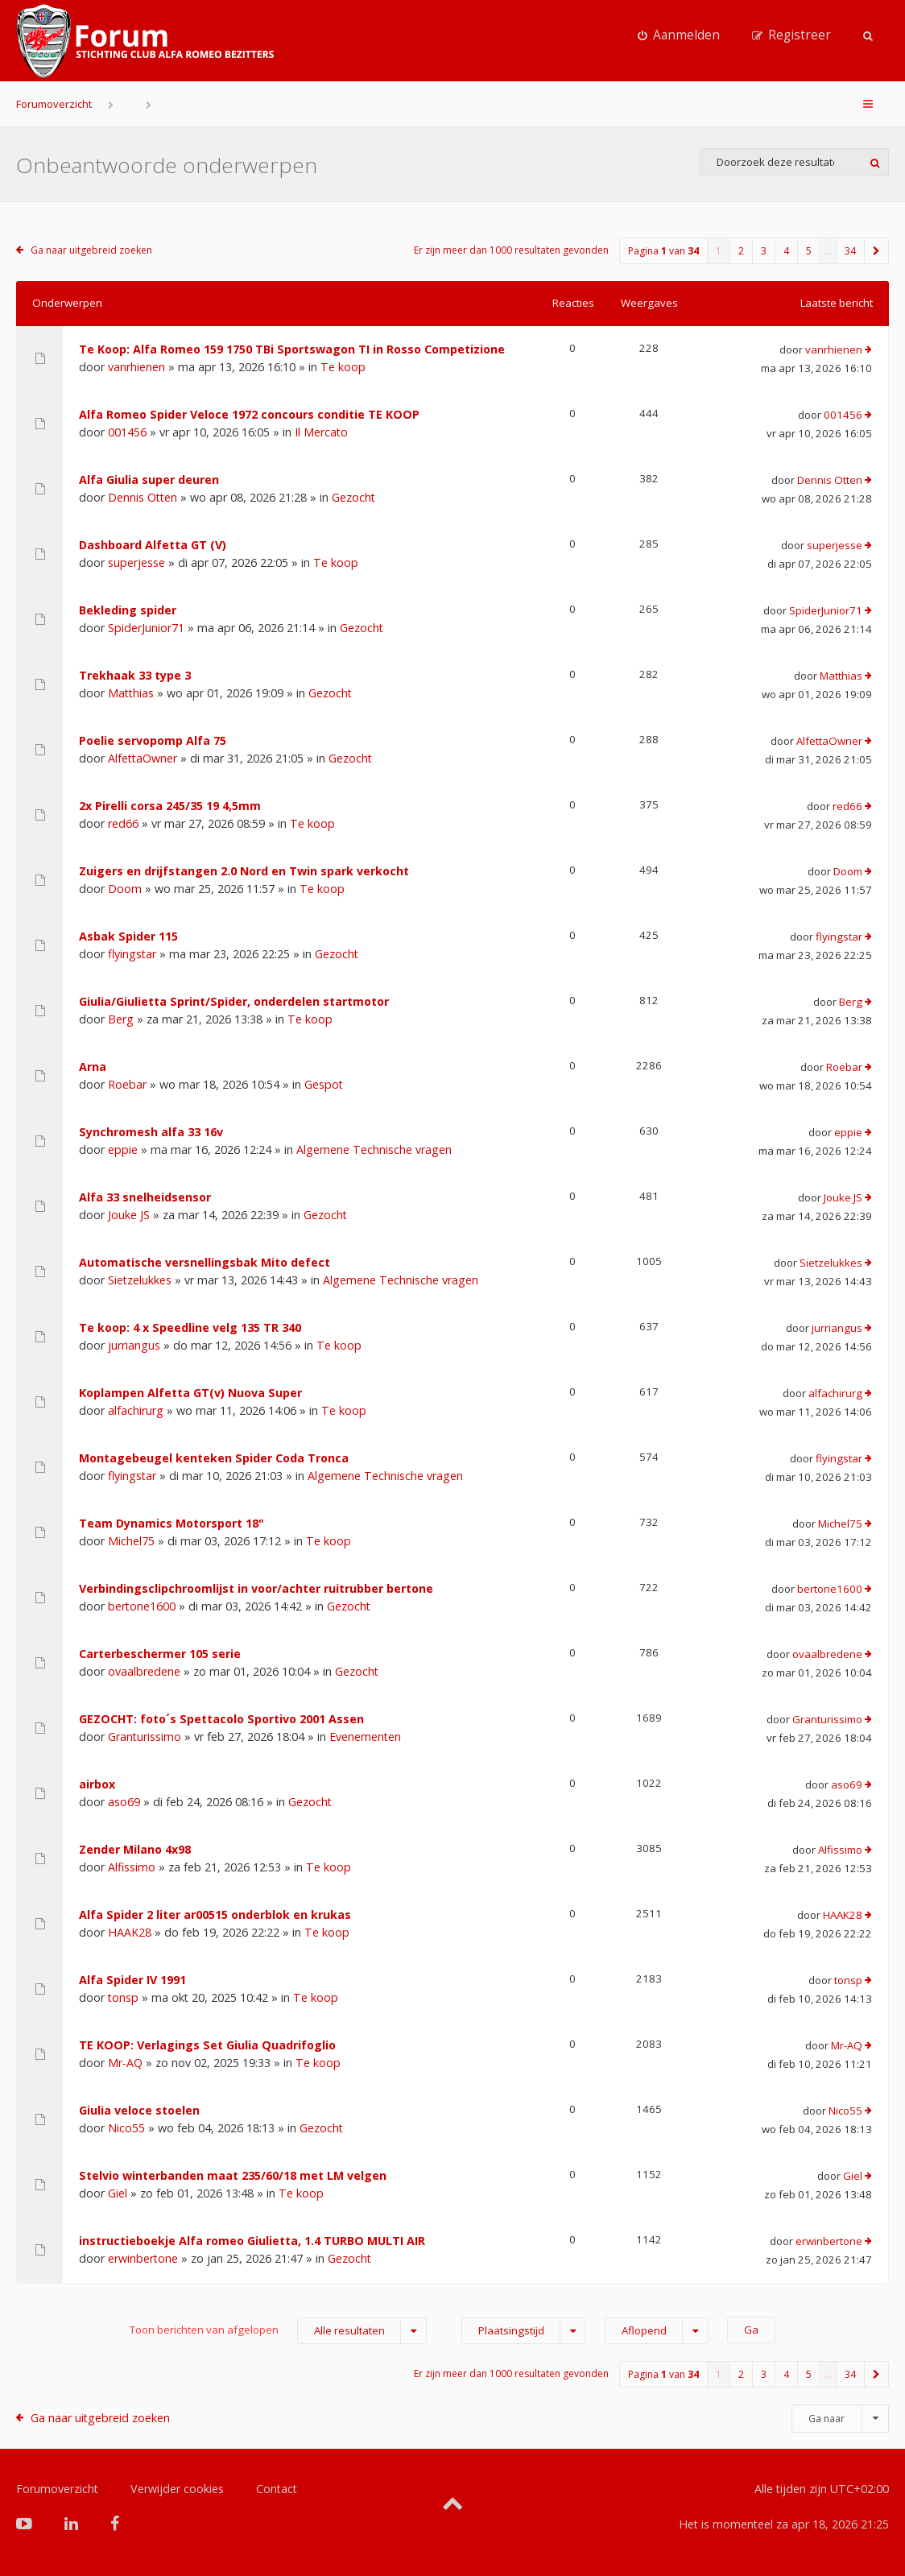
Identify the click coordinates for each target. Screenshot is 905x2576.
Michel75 (131, 1540)
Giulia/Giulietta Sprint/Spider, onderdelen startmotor (234, 1001)
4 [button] (786, 251)
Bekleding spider (127, 610)
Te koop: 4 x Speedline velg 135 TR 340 (190, 1327)
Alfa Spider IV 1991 (132, 1979)
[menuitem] (679, 35)
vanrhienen (136, 366)
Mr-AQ (125, 2062)
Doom (125, 888)
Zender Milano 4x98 (135, 1849)
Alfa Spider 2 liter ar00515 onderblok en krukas (215, 1914)
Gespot (323, 1084)
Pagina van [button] (663, 251)
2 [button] (741, 251)
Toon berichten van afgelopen (278, 2331)
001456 (127, 432)
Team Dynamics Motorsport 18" (171, 1523)
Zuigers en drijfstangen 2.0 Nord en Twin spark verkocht (244, 871)
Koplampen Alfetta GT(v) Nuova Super (190, 1392)
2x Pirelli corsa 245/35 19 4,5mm (170, 805)
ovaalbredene (144, 1671)
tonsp (123, 1997)
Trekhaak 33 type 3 (135, 675)
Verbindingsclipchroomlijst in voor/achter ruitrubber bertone (256, 1588)
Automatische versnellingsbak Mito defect (204, 1262)
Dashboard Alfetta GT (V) (152, 544)
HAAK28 (129, 1932)
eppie (123, 1149)
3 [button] (764, 251)
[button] (877, 251)
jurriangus (134, 1345)
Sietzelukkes (139, 1280)
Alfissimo (131, 1867)
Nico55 (126, 2128)
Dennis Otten (142, 497)
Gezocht (353, 497)
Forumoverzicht (54, 104)
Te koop (343, 366)
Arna (92, 1066)
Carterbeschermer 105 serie (160, 1653)
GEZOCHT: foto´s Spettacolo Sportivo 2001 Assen (221, 1718)
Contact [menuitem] (276, 2488)
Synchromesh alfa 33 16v (151, 1131)
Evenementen (365, 1736)
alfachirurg (135, 1410)
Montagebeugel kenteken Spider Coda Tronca (214, 1458)
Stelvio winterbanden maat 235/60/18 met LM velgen (232, 2175)
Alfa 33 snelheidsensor (145, 1197)
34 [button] (850, 251)
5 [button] (809, 251)
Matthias (131, 693)
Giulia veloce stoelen (139, 2110)
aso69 (124, 1801)
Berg (121, 1019)
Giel (117, 2193)
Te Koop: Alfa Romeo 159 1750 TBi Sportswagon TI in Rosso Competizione (292, 349)
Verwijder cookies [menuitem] (177, 2488)
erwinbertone (143, 2258)
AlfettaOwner (142, 758)
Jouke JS (129, 1214)
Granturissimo (144, 1736)
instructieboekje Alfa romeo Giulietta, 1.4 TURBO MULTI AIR (252, 2240)
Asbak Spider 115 (128, 936)
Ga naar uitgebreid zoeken (91, 250)
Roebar (127, 1084)
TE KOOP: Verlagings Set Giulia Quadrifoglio (207, 2045)
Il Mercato (321, 432)
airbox (97, 1784)
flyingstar (132, 953)
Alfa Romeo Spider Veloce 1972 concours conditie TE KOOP (249, 414)
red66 (123, 823)
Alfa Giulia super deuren (149, 479)
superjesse (136, 562)
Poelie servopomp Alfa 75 (152, 740)
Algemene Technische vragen (374, 1149)
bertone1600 (142, 1606)
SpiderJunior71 (146, 627)
